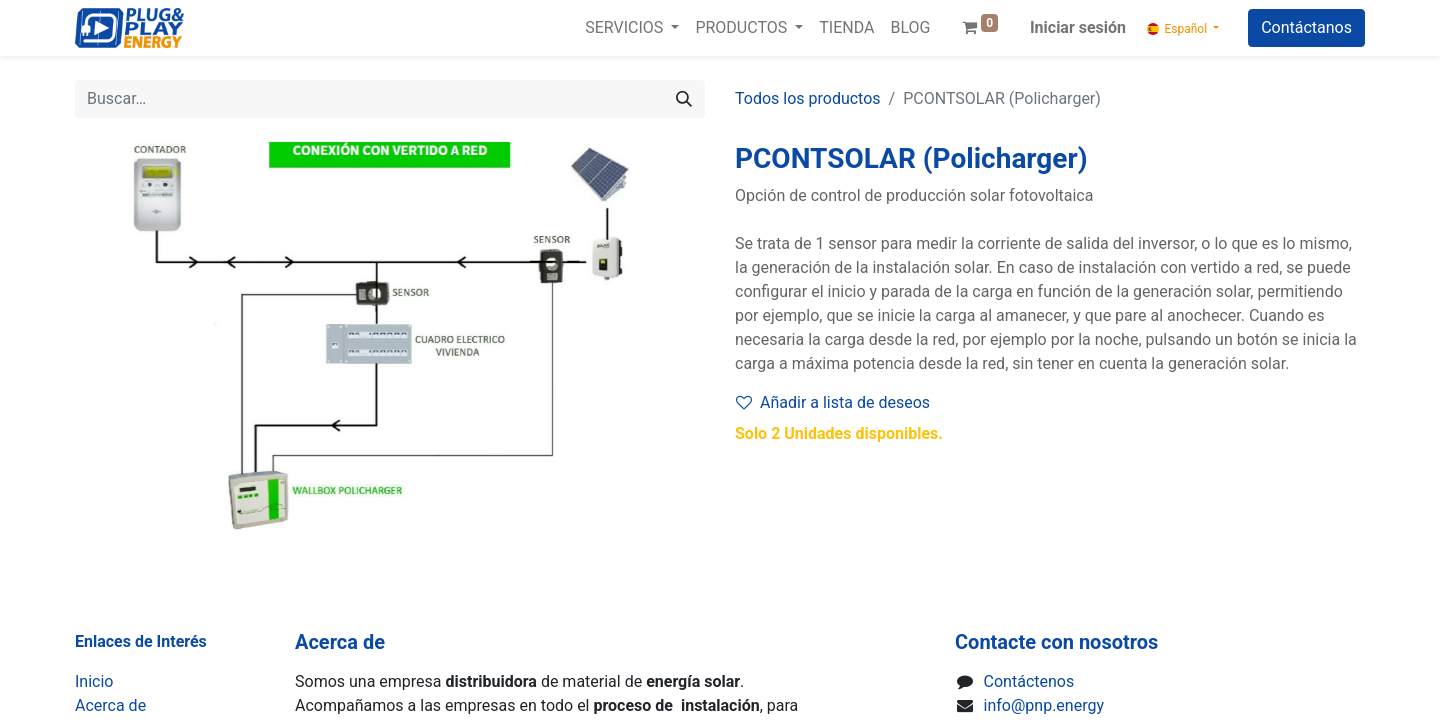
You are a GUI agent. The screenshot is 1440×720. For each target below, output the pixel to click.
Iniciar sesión (1078, 27)
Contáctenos (1029, 681)
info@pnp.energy (1044, 705)
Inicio (94, 681)
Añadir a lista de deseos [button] (833, 402)
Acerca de (110, 705)
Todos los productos (808, 98)
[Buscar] (684, 99)
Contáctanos (1306, 27)
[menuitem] (846, 28)
